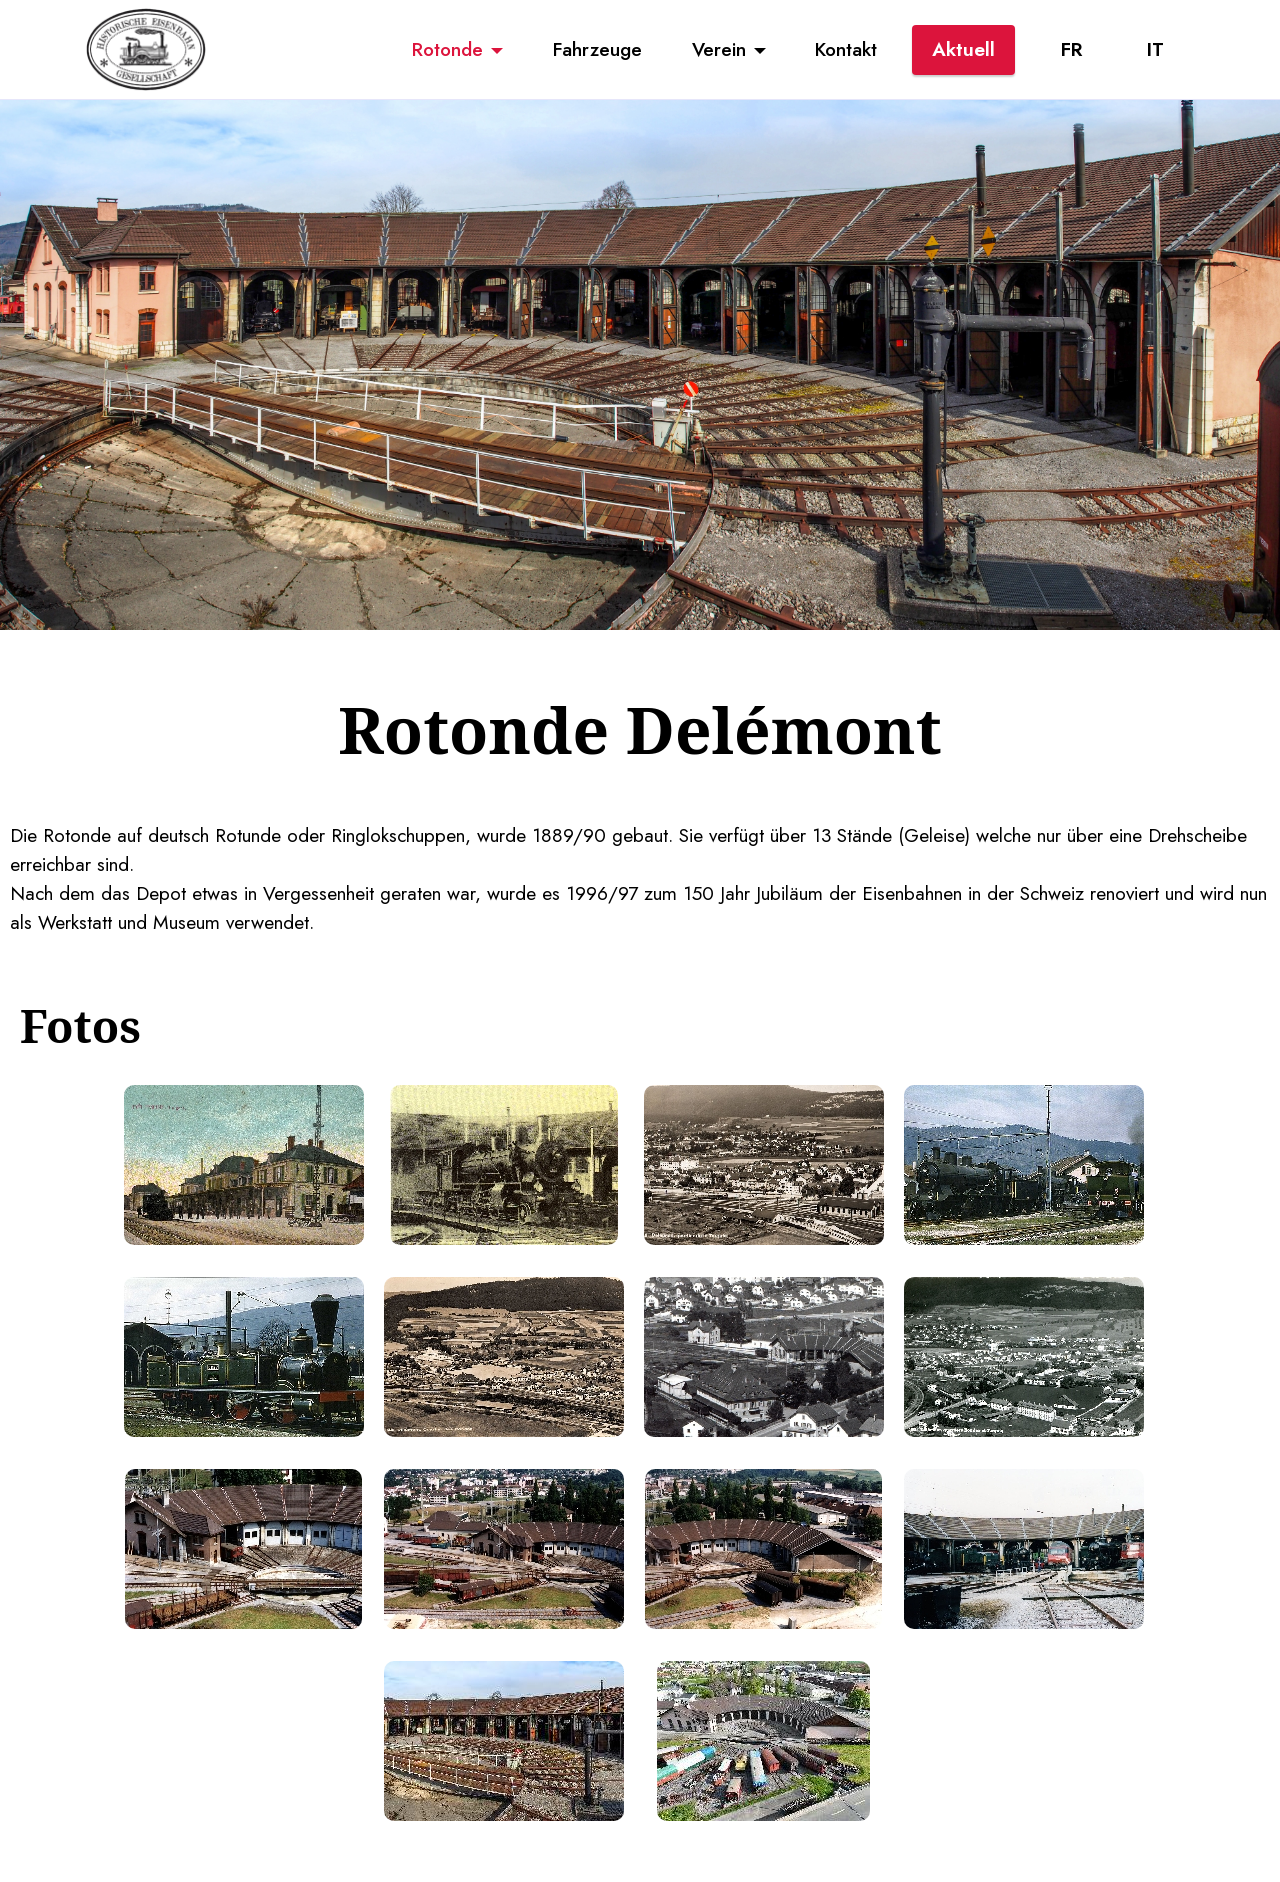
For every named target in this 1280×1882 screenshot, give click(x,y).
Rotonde (447, 49)
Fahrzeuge (597, 49)
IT (1155, 49)
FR (1071, 49)
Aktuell (963, 49)
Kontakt (846, 49)
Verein (719, 49)
